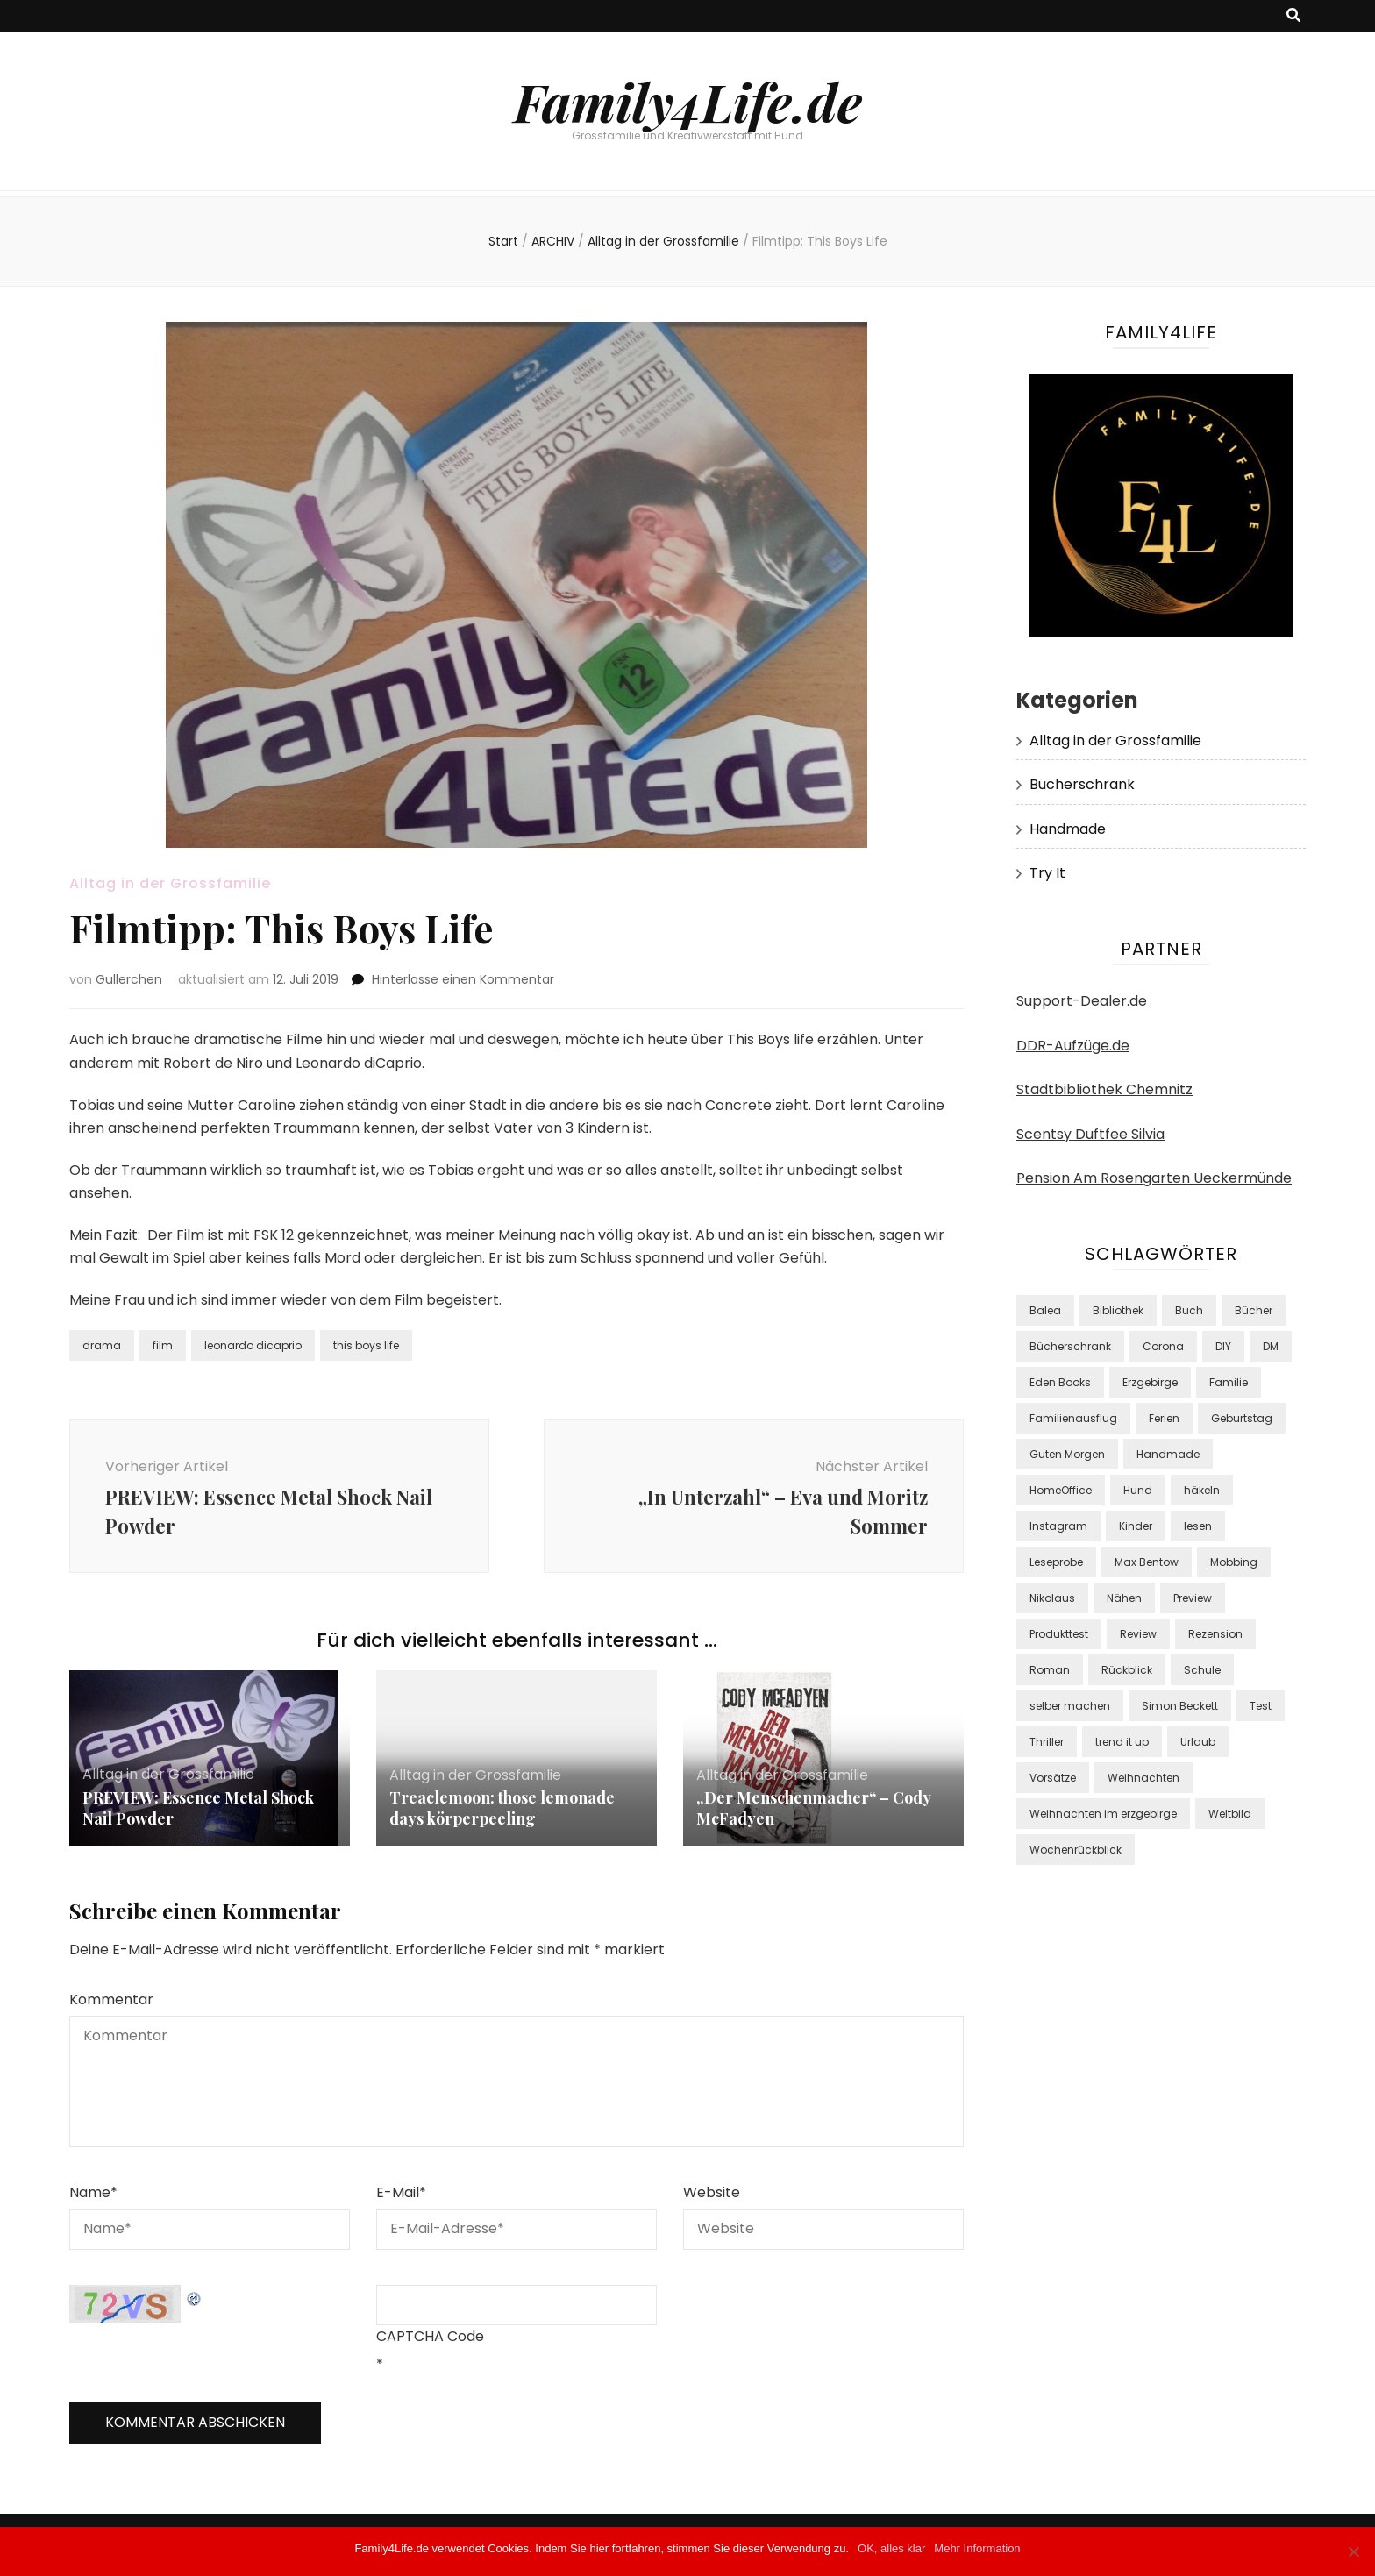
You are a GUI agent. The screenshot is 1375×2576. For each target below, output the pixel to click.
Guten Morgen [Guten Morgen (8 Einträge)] (1067, 1454)
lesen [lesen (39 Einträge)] (1198, 1526)
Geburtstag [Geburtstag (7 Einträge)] (1241, 1418)
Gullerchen (129, 979)
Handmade (1067, 829)
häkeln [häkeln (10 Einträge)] (1202, 1490)
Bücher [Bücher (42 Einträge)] (1253, 1310)
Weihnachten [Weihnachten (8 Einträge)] (1143, 1777)
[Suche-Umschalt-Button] (1293, 16)
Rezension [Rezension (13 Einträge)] (1215, 1633)
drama (101, 1345)
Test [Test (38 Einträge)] (1261, 1705)
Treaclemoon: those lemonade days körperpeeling (502, 1808)
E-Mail (401, 2192)
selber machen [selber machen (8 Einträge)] (1069, 1705)
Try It (1047, 873)
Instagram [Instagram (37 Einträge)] (1058, 1526)
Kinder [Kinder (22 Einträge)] (1135, 1526)
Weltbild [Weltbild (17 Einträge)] (1229, 1813)
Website (711, 2192)
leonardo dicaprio (253, 1345)
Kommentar (111, 1999)
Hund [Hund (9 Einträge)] (1137, 1490)
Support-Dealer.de (1081, 1001)
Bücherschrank (1082, 784)
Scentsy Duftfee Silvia (1090, 1134)
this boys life (366, 1345)
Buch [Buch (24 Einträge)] (1189, 1310)
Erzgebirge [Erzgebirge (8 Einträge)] (1150, 1382)
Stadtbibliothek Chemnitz (1104, 1089)
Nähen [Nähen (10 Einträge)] (1124, 1597)
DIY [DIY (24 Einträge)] (1223, 1346)
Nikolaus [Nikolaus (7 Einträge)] (1052, 1597)
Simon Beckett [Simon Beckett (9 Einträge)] (1180, 1705)
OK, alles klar (891, 2548)
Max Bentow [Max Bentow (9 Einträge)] (1147, 1562)
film (163, 1345)
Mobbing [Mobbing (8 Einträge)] (1233, 1562)
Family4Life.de (688, 101)
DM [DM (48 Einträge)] (1271, 1346)
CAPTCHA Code (430, 2336)
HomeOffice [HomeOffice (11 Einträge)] (1060, 1490)
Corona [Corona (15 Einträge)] (1163, 1346)
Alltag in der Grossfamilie (170, 883)
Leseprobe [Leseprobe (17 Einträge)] (1056, 1562)
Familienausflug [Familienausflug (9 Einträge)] (1073, 1418)
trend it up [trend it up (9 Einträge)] (1122, 1741)
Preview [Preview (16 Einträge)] (1192, 1597)
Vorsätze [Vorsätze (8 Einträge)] (1052, 1777)
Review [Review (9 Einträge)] (1138, 1633)
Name (93, 2192)
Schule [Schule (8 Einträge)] (1202, 1669)
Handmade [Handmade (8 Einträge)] (1168, 1454)
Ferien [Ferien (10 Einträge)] (1164, 1418)
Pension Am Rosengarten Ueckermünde (1154, 1178)
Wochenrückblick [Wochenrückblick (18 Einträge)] (1075, 1849)
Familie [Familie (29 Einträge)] (1228, 1382)
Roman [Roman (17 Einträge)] (1049, 1669)
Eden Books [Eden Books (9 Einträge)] (1060, 1382)
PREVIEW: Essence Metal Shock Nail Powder (198, 1808)
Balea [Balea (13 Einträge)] (1045, 1310)
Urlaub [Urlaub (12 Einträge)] (1197, 1741)
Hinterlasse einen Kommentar (463, 979)
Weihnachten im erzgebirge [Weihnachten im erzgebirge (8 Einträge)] (1103, 1813)
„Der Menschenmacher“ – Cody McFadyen (813, 1808)
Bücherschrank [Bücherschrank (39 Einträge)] (1070, 1346)
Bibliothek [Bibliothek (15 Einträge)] (1118, 1310)
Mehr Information (977, 2548)
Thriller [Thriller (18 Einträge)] (1046, 1741)
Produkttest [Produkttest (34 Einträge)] (1058, 1633)
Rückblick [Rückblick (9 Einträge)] (1126, 1669)
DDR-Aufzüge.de (1072, 1045)
